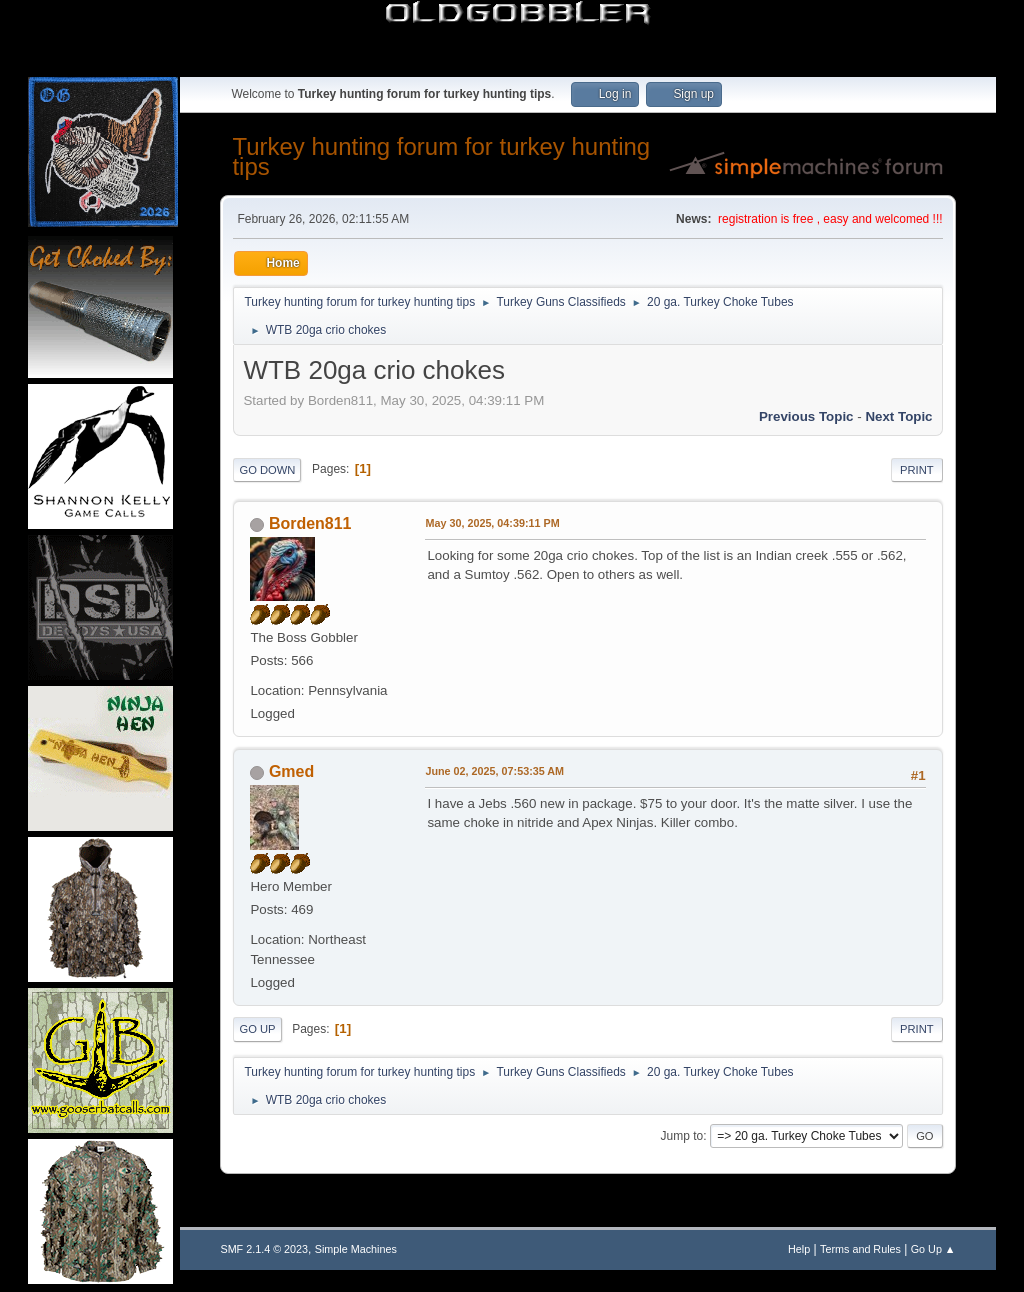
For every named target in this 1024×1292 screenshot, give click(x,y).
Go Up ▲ (933, 1249)
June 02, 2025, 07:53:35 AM (494, 771)
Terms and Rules (860, 1249)
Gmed (291, 771)
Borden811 (310, 523)
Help (799, 1249)
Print (917, 470)
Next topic (898, 416)
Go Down (267, 470)
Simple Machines (356, 1249)
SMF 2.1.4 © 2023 (264, 1249)
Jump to (682, 1136)
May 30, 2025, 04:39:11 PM (492, 523)
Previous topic (806, 416)
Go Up (257, 1029)
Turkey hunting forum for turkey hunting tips (441, 156)
